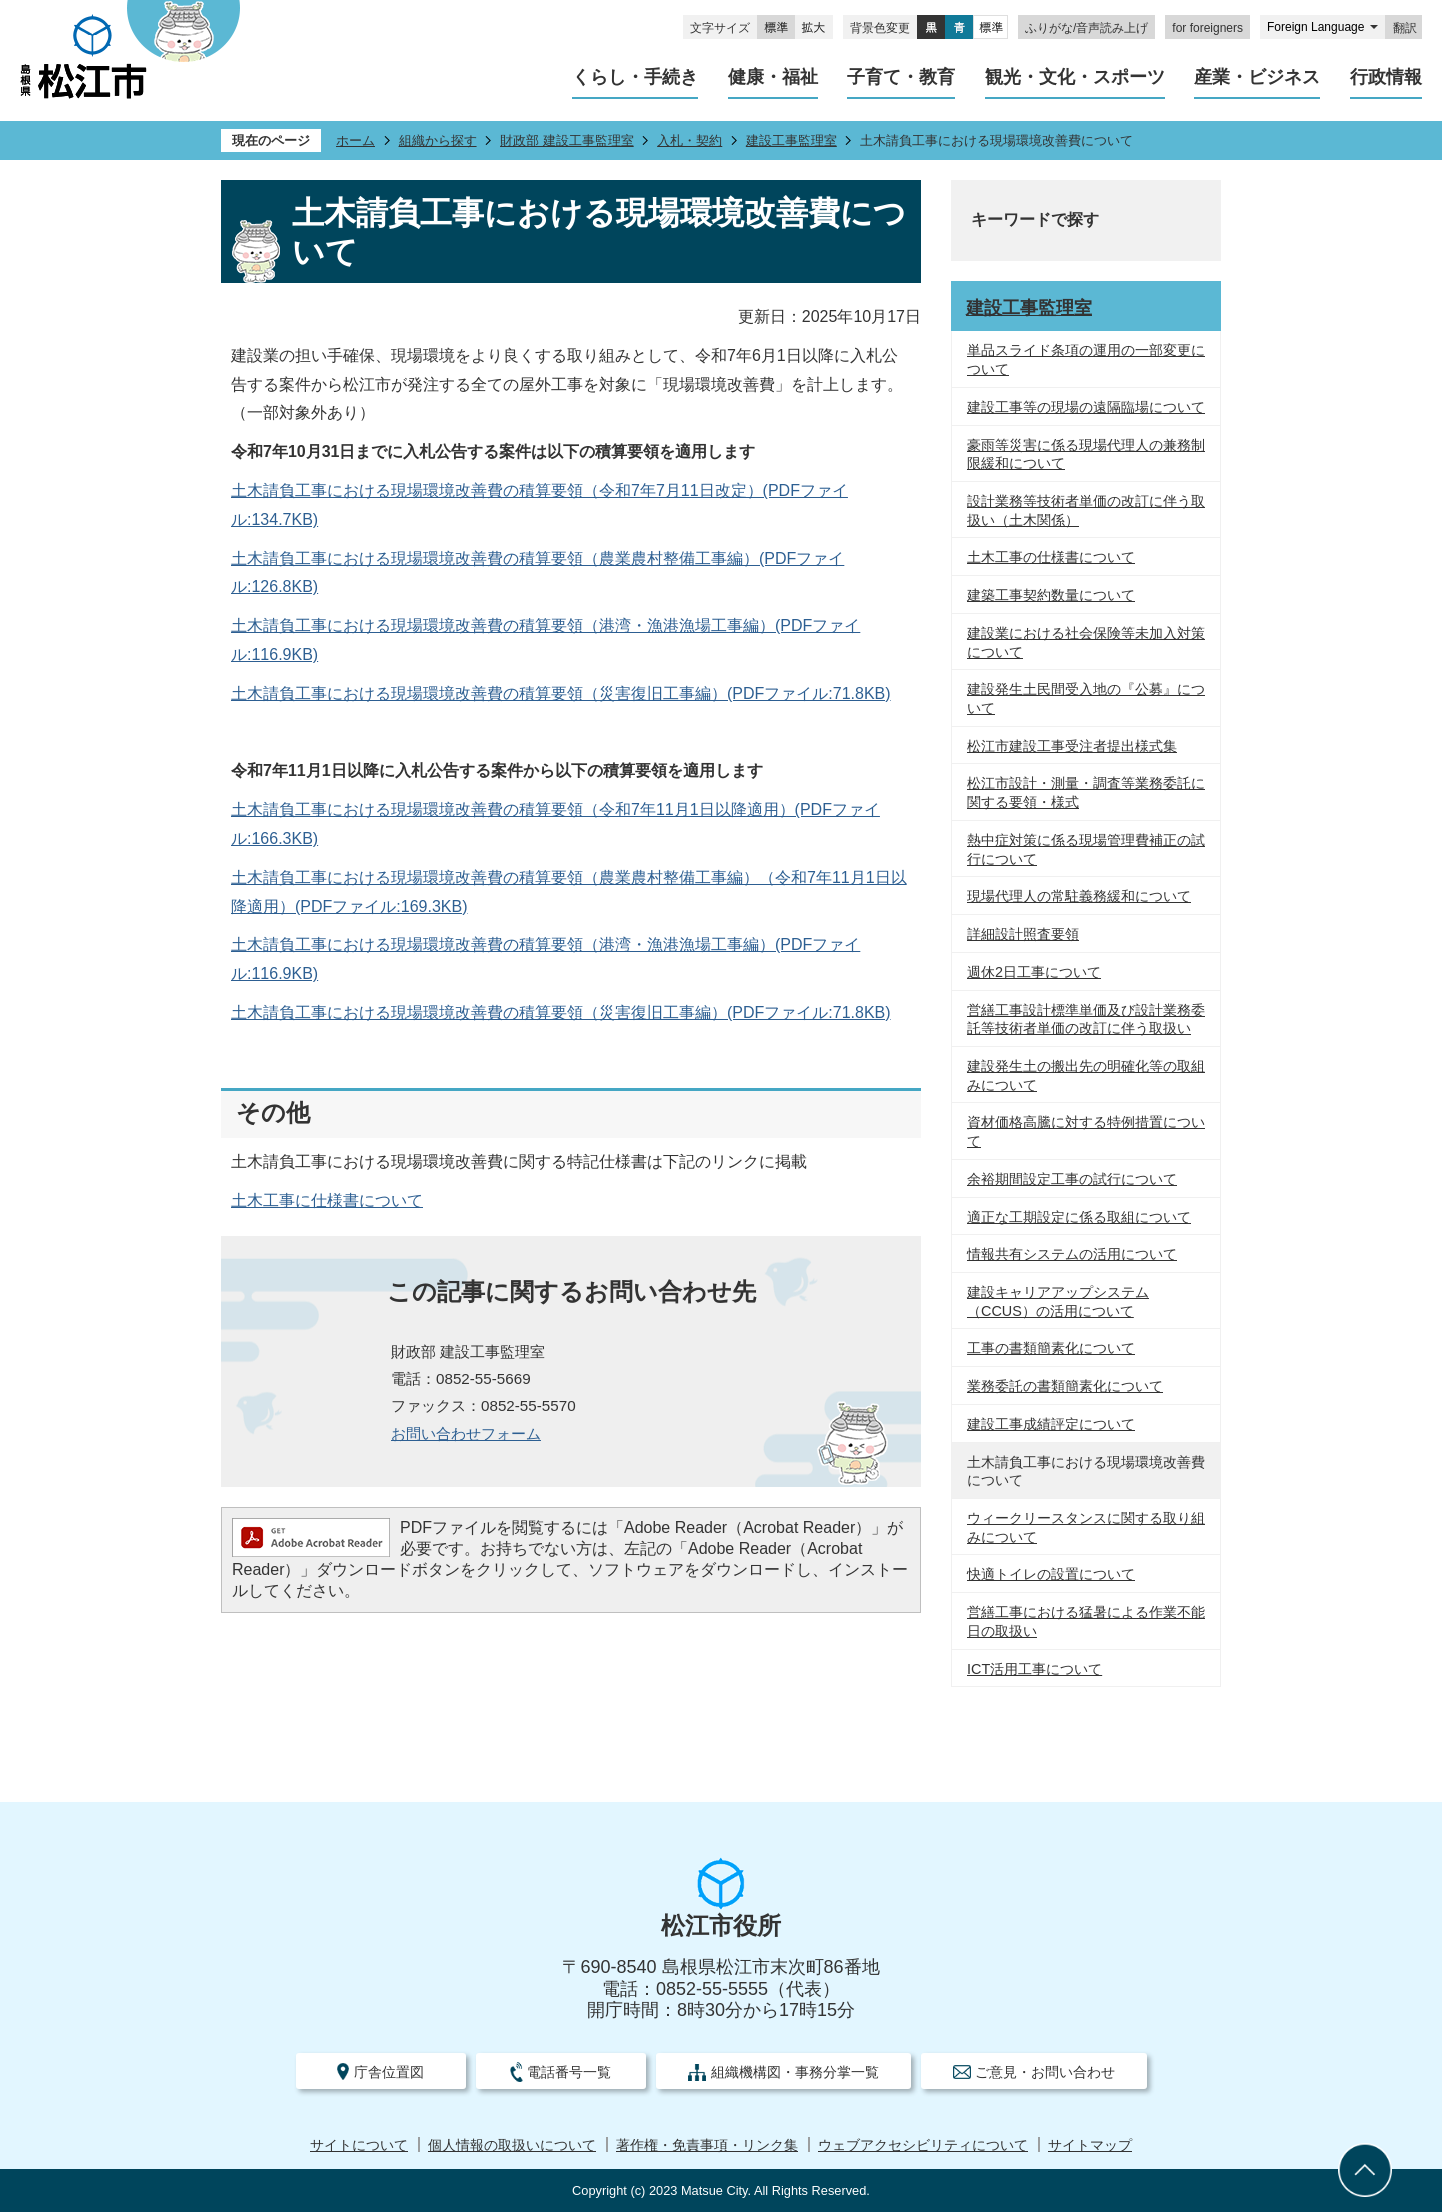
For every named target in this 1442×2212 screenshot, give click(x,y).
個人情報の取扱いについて (512, 2145)
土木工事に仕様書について (327, 1200)
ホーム (355, 140)
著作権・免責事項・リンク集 (707, 2145)
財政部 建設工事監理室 (567, 140)
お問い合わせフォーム (466, 1433)
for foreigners (1207, 28)
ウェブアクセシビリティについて (923, 2145)
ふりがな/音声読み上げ (1086, 28)
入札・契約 (689, 140)
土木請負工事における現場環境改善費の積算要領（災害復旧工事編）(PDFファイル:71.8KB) (561, 693)
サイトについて (359, 2145)
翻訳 (1405, 28)
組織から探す (438, 140)
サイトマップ (1090, 2145)
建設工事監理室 (791, 140)
